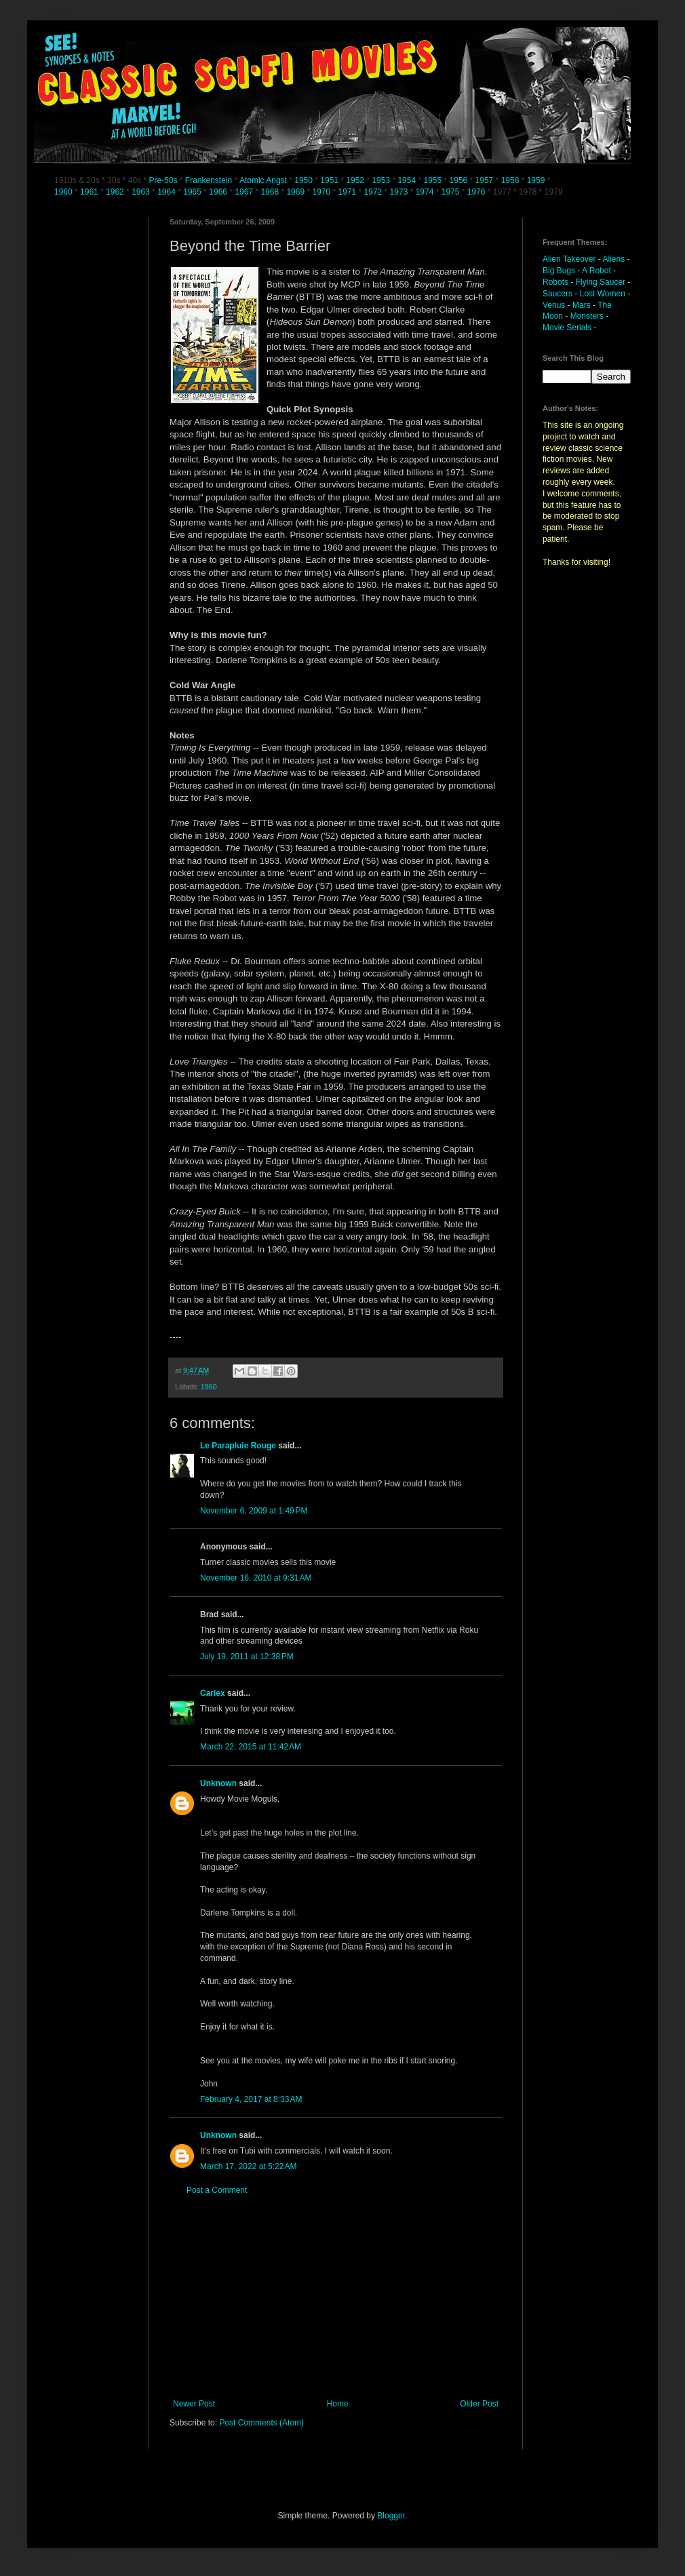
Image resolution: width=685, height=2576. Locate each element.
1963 (142, 192)
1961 (90, 192)
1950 (303, 180)
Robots (555, 282)
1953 (381, 180)
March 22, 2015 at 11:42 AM (250, 1746)
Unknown (218, 1783)
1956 (459, 180)
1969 (296, 192)
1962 (116, 192)
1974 (426, 192)
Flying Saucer (600, 282)
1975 (451, 192)
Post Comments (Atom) (261, 2423)
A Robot (596, 270)
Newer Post (194, 2404)
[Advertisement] (335, 2297)
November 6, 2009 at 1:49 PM (253, 1510)
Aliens (614, 259)
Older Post (479, 2404)
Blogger (391, 2515)
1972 (374, 192)
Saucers (557, 293)
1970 (322, 192)
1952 (355, 180)
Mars (581, 305)
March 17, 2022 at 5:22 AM (248, 2166)
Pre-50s (163, 180)
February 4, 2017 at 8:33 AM (251, 2099)
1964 (167, 192)
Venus (554, 305)
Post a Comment (217, 2190)
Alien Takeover (569, 259)
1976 (476, 192)
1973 (400, 192)
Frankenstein (208, 180)
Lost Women (602, 293)
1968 (270, 192)
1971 (348, 192)
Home (338, 2404)
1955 (432, 180)
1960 (64, 192)
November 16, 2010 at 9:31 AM (255, 1578)
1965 (192, 192)
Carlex (212, 1693)
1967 (245, 192)
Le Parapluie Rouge (238, 1445)
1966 (219, 192)
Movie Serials (567, 327)
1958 (510, 180)
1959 (537, 180)
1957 (484, 180)
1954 (406, 180)
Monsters (587, 316)
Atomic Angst (263, 180)
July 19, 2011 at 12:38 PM (247, 1656)
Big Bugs (559, 270)
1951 (329, 180)
